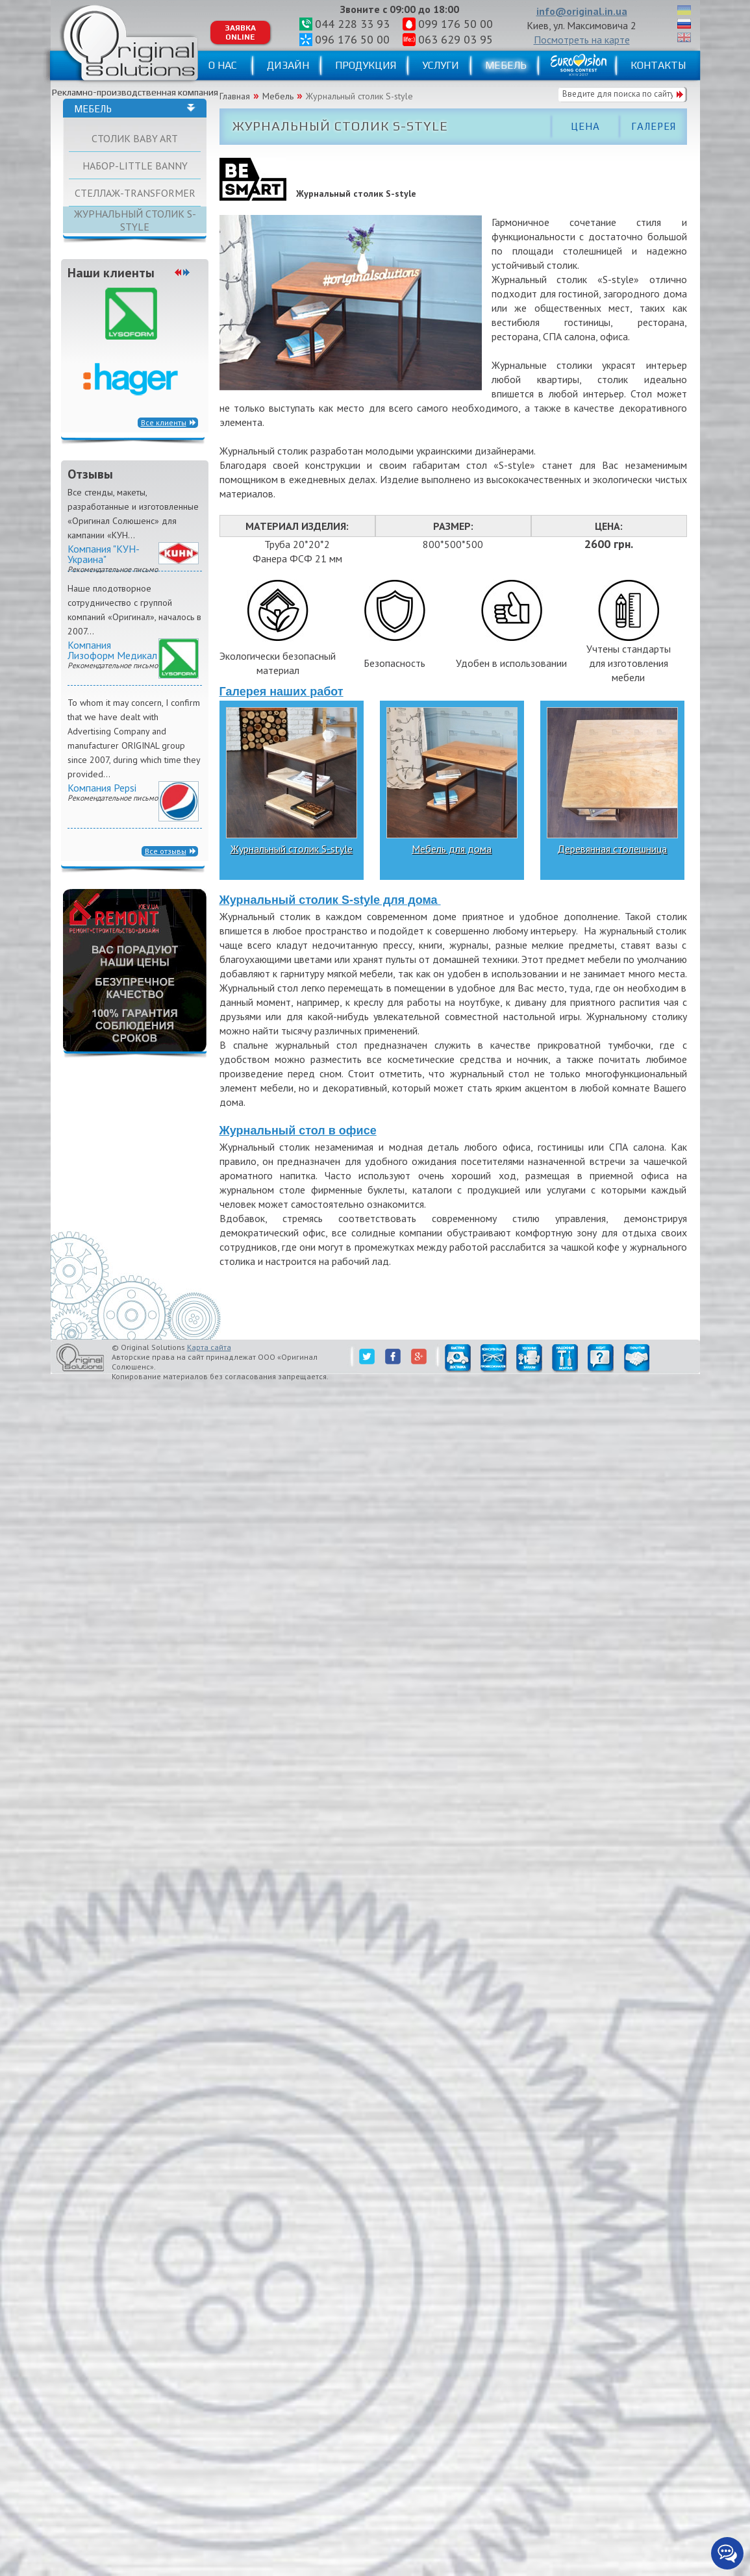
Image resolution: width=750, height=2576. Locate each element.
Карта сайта (209, 1347)
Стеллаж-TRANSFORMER (135, 192)
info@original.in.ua (581, 11)
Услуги (440, 65)
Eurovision (578, 65)
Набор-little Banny (135, 165)
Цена (585, 126)
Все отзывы (165, 851)
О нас (222, 65)
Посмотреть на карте (582, 39)
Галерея (653, 126)
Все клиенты (163, 422)
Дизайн (288, 65)
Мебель (506, 65)
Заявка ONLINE (240, 32)
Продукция (365, 65)
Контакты (658, 65)
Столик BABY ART (135, 138)
